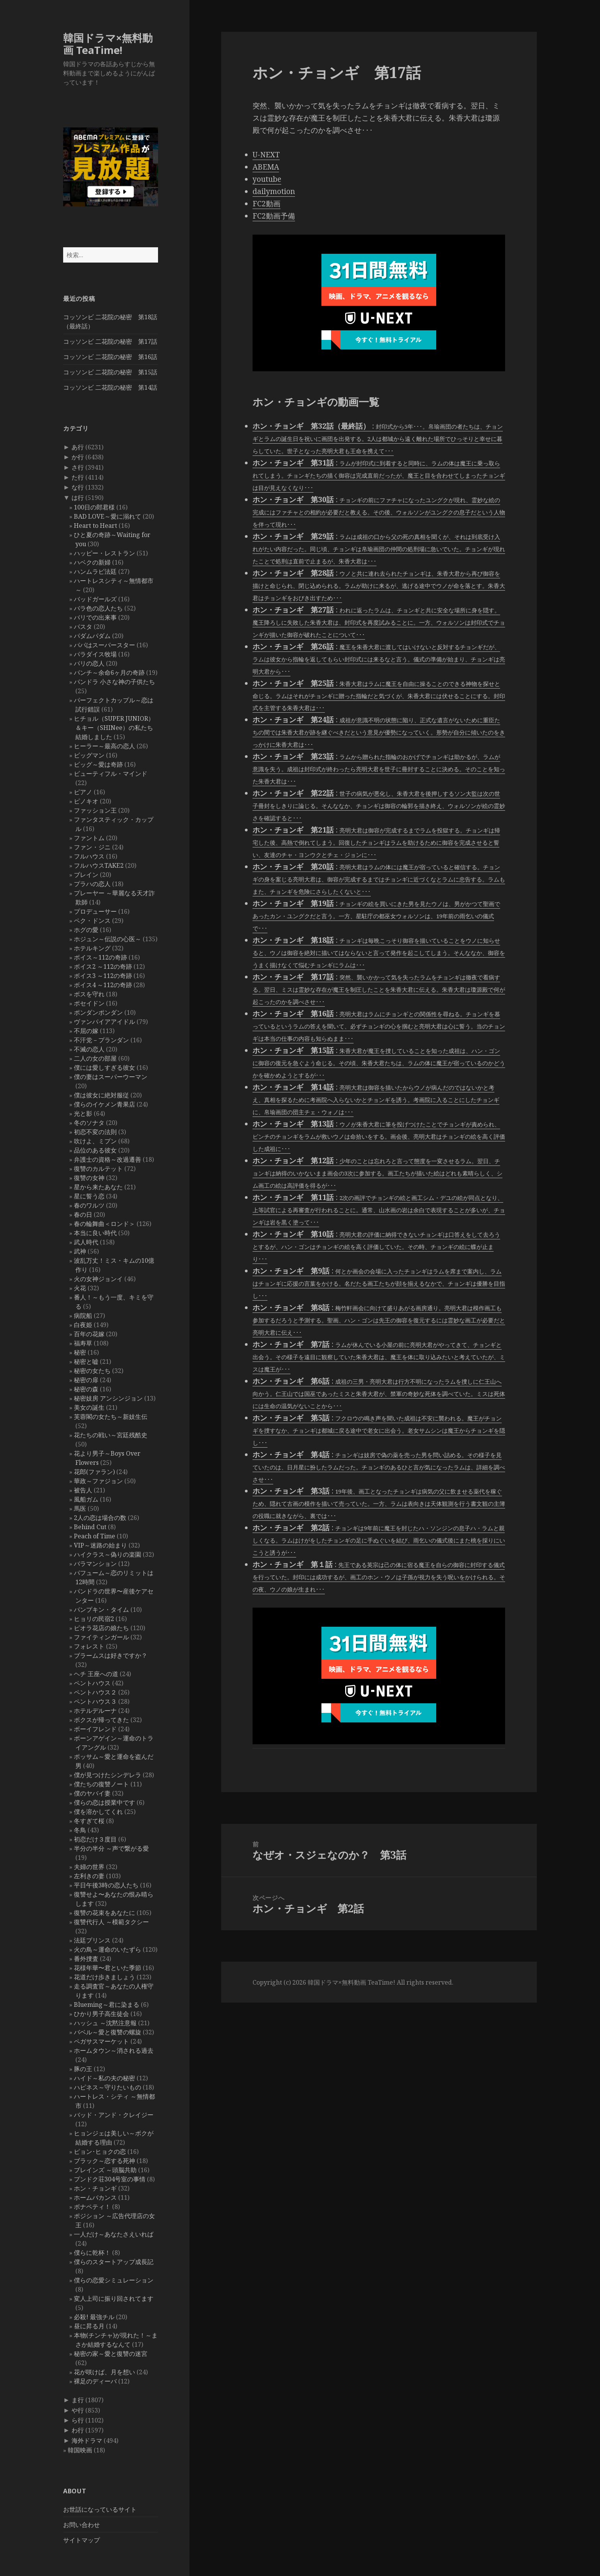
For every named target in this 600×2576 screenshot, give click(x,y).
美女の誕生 (89, 1407)
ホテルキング (92, 948)
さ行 (78, 467)
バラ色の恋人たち (98, 608)
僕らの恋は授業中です (104, 1802)
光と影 (83, 1113)
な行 (78, 487)
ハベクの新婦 (92, 562)
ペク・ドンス (92, 920)
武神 (80, 1251)
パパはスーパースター (104, 645)
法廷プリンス (92, 1940)
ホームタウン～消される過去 (113, 2050)
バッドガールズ (95, 599)
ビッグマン (89, 755)
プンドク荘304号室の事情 (109, 2179)
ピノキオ (86, 801)
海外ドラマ (87, 2440)
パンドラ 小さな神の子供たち (114, 681)
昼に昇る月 (89, 2326)
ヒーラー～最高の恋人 (104, 746)
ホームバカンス (95, 2197)
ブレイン (86, 874)
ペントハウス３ (95, 1701)
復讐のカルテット (98, 1168)
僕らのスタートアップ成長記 (113, 2262)
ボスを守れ (89, 994)
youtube (267, 179)
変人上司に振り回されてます (113, 2298)
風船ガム (86, 1499)
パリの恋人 (89, 663)
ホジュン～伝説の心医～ (107, 939)
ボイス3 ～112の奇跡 (103, 975)
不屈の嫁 (86, 1031)
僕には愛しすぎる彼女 (104, 1067)
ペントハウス (92, 1683)
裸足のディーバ (95, 2381)
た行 (78, 477)
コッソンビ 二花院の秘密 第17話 (110, 341)
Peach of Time (94, 1536)
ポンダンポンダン (98, 1012)
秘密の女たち (92, 1370)
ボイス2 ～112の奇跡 (103, 966)
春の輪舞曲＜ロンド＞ (104, 1223)
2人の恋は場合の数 (100, 1517)
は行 (78, 497)
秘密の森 (86, 1389)
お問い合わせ (81, 2524)
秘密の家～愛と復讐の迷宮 (110, 2353)
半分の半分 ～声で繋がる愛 (111, 1848)
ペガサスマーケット (101, 2041)
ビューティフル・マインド (110, 773)
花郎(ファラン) (94, 1472)
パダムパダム (92, 636)
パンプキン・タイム (101, 1609)
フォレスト (89, 1646)
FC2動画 (266, 204)
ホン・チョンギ (95, 2188)
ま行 (78, 2400)
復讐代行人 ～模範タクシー (111, 1922)
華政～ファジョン (98, 1481)
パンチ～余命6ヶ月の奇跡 (109, 672)
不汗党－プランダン (101, 1040)
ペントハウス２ (95, 1692)
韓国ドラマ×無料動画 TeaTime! (108, 44)
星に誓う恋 (89, 1196)
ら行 (78, 2420)
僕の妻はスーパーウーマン (110, 1077)
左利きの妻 (89, 1876)
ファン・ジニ (92, 847)
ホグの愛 (86, 930)
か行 (78, 457)
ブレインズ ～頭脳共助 (105, 2170)
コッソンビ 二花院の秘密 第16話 (110, 357)
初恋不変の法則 (95, 1132)
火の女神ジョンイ (98, 1279)
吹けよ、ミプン (95, 1141)
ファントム (89, 838)
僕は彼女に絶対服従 (101, 1095)
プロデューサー (95, 911)
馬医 (80, 1508)
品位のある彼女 (95, 1150)
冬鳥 (80, 1830)
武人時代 (86, 1242)
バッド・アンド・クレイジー (113, 2115)
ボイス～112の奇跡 (100, 957)
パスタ (83, 626)
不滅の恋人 (89, 1049)
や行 (78, 2410)
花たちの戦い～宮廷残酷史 (110, 1435)
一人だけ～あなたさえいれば (113, 2234)
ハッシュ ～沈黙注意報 (105, 2023)
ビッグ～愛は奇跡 (98, 764)
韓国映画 (80, 2450)
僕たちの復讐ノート (101, 1784)
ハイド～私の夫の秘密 (104, 2078)
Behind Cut (90, 1527)
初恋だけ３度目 (95, 1839)
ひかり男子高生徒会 (101, 2014)
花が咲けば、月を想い (104, 2372)
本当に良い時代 (95, 1233)
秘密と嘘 (86, 1361)
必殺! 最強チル (94, 2317)
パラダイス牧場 (95, 654)
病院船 (83, 1315)
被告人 (83, 1490)
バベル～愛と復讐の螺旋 (107, 2032)
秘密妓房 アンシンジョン (108, 1398)
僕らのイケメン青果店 (104, 1104)
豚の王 (83, 2069)
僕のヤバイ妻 (92, 1793)
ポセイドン (89, 1003)
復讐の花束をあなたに (104, 1912)
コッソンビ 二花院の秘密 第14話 (110, 387)
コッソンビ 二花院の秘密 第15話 (110, 372)
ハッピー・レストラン (104, 553)
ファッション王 (95, 810)
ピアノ (83, 792)
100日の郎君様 (94, 507)
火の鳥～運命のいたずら (107, 1949)
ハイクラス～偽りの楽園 (107, 1554)
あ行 (78, 447)
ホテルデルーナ (95, 1710)
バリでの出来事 (95, 617)
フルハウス (89, 856)
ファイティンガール (101, 1637)
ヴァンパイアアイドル (104, 1021)
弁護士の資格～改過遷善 (107, 1159)
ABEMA (266, 167)
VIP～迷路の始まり (100, 1545)
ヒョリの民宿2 (94, 1618)
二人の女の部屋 (95, 1058)
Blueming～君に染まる (106, 2004)
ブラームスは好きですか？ (110, 1655)
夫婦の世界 (89, 1867)
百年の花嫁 (89, 1334)
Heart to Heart (95, 525)
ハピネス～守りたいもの (107, 2087)
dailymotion (274, 191)
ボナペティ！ (92, 2206)
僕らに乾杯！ (92, 2252)
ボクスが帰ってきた (101, 1720)
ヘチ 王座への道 (96, 1674)
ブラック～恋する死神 (104, 2160)
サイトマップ (81, 2540)
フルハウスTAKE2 (99, 865)
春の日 (83, 1214)
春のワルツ (89, 1205)
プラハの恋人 (92, 884)
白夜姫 (83, 1325)
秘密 (80, 1352)
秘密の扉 (86, 1380)
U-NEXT (266, 155)
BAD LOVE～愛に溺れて (107, 516)
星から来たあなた (98, 1187)
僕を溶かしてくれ (98, 1811)
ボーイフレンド (95, 1729)
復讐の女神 (89, 1178)
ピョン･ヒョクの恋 (100, 2151)
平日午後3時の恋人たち (106, 1885)
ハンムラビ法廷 (95, 571)
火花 (80, 1288)
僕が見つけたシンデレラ (107, 1775)
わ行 (78, 2430)
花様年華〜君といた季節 (107, 1968)
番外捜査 (86, 1958)
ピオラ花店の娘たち (101, 1628)
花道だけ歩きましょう (104, 1977)
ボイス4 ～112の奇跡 (103, 985)
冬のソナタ (89, 1122)
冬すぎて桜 (89, 1821)
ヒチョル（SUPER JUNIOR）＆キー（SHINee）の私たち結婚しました (114, 727)
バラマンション (95, 1563)
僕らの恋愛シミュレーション (113, 2280)
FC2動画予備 (274, 216)
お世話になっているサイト (100, 2509)
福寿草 (83, 1343)
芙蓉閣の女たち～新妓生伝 (110, 1416)
